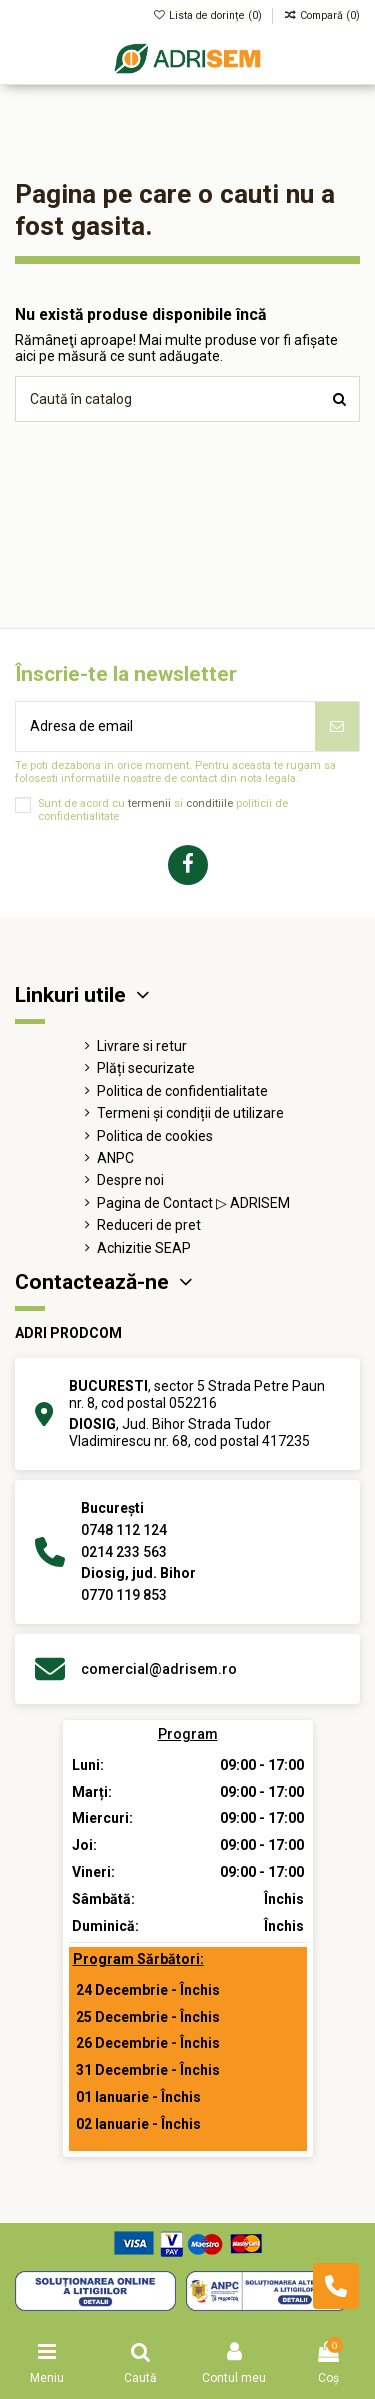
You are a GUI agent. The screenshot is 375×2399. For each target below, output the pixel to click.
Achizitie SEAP (144, 1248)
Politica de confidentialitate (182, 1091)
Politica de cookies (155, 1136)
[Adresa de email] (165, 726)
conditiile (209, 803)
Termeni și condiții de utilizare (190, 1113)
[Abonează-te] (337, 726)
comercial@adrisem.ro (159, 1669)
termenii (149, 803)
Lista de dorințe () (209, 15)
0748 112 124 (124, 1530)
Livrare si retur (142, 1046)
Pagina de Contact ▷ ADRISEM (193, 1203)
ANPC (115, 1158)
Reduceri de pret (149, 1225)
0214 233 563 (124, 1552)
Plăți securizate (146, 1068)
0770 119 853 (124, 1595)
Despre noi (130, 1180)
